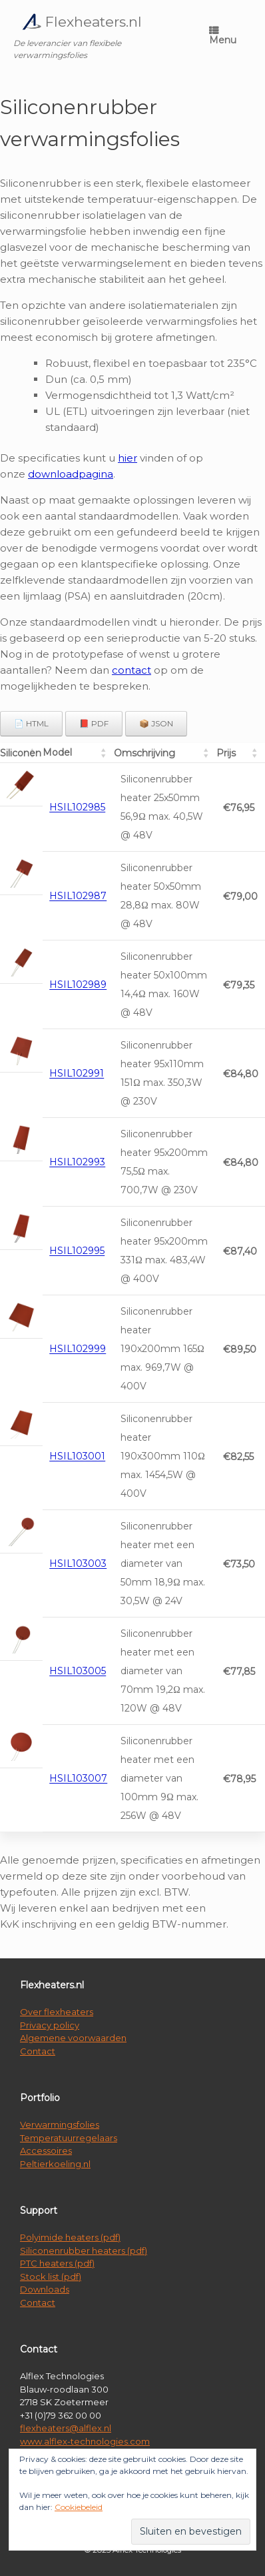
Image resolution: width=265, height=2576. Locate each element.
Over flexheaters (56, 2011)
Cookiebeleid (79, 2507)
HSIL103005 (77, 1672)
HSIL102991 (76, 1074)
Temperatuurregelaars (68, 2137)
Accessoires (46, 2150)
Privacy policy (49, 2025)
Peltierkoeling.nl (55, 2163)
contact (131, 670)
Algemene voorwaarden (73, 2037)
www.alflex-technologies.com (85, 2441)
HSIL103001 (77, 1457)
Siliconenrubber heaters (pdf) (83, 2250)
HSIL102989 (78, 985)
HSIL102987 (78, 896)
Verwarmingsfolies (59, 2124)
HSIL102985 (77, 808)
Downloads (44, 2289)
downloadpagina (70, 474)
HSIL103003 (78, 1564)
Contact (37, 2051)
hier (127, 458)
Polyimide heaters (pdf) (70, 2237)
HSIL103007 (78, 1779)
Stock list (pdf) (50, 2276)
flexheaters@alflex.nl (65, 2428)
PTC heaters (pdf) (57, 2263)
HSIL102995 (77, 1251)
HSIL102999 (77, 1349)
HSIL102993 (77, 1163)
